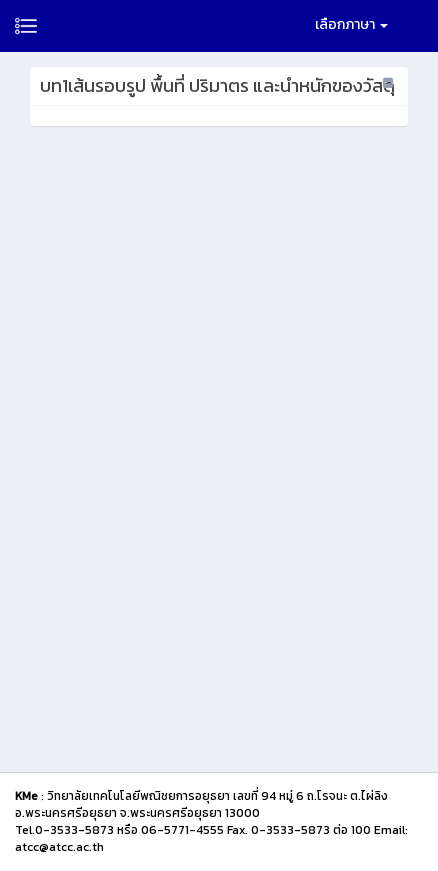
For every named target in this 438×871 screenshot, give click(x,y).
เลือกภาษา (351, 24)
